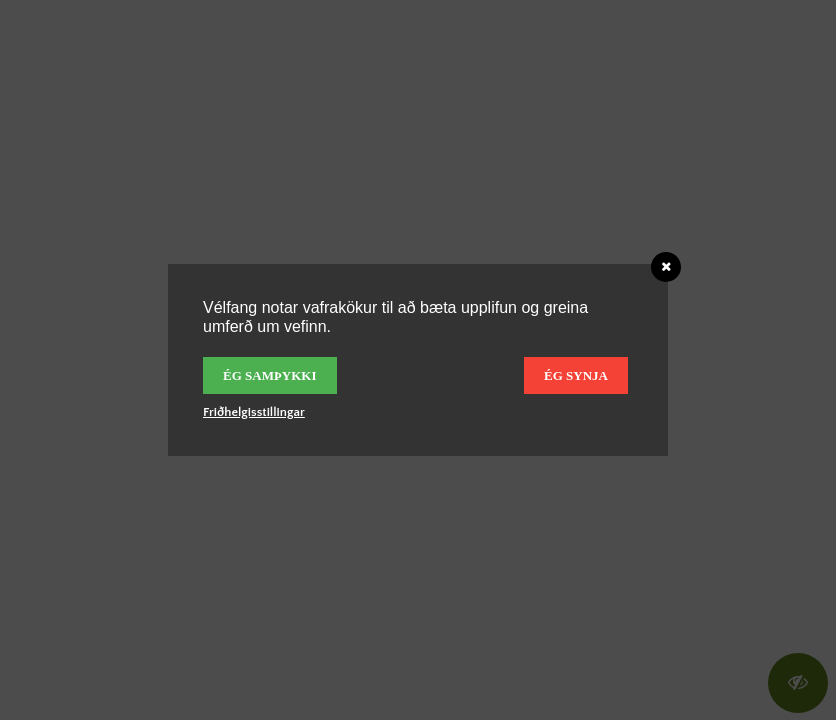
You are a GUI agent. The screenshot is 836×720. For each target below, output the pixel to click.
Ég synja (576, 375)
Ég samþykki (270, 375)
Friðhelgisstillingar (254, 412)
